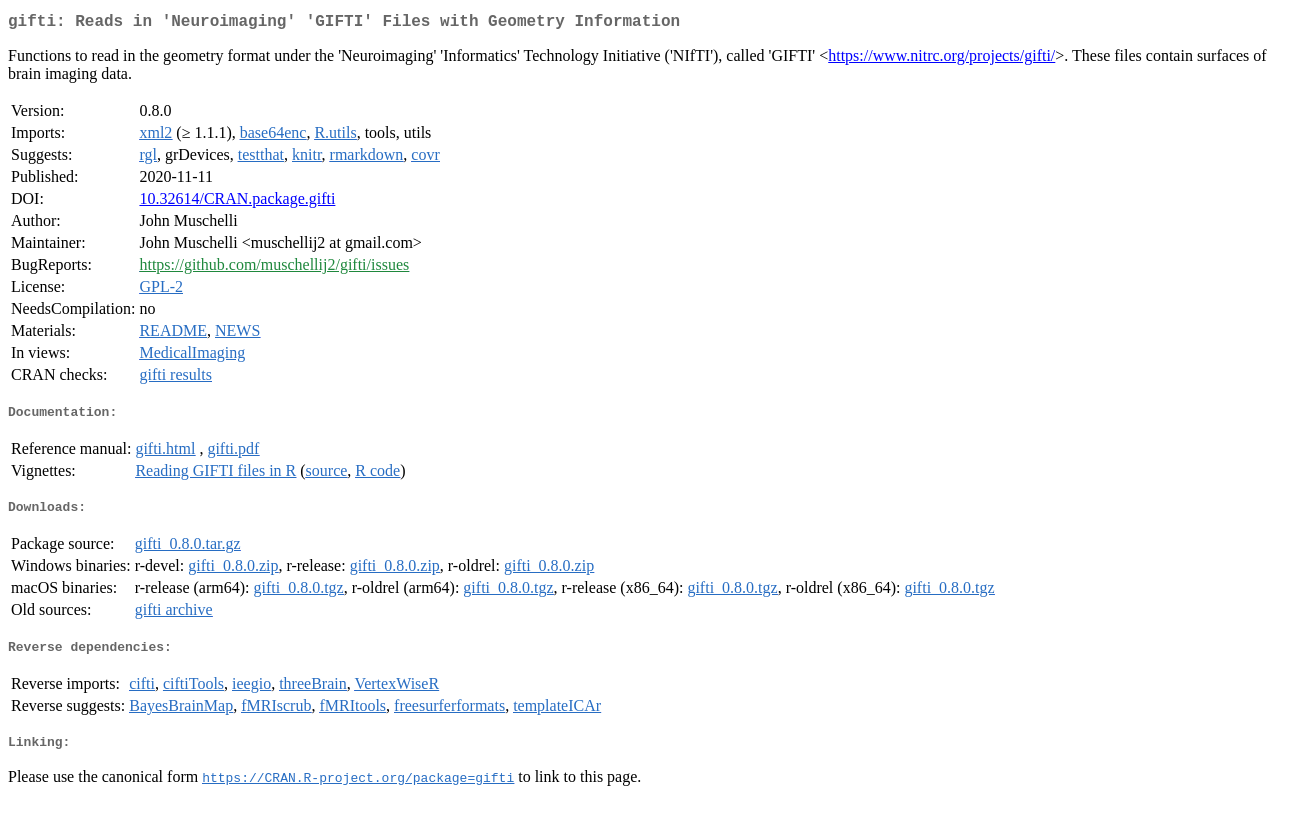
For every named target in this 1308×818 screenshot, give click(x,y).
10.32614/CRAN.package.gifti (237, 202)
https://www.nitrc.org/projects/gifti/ (941, 59)
